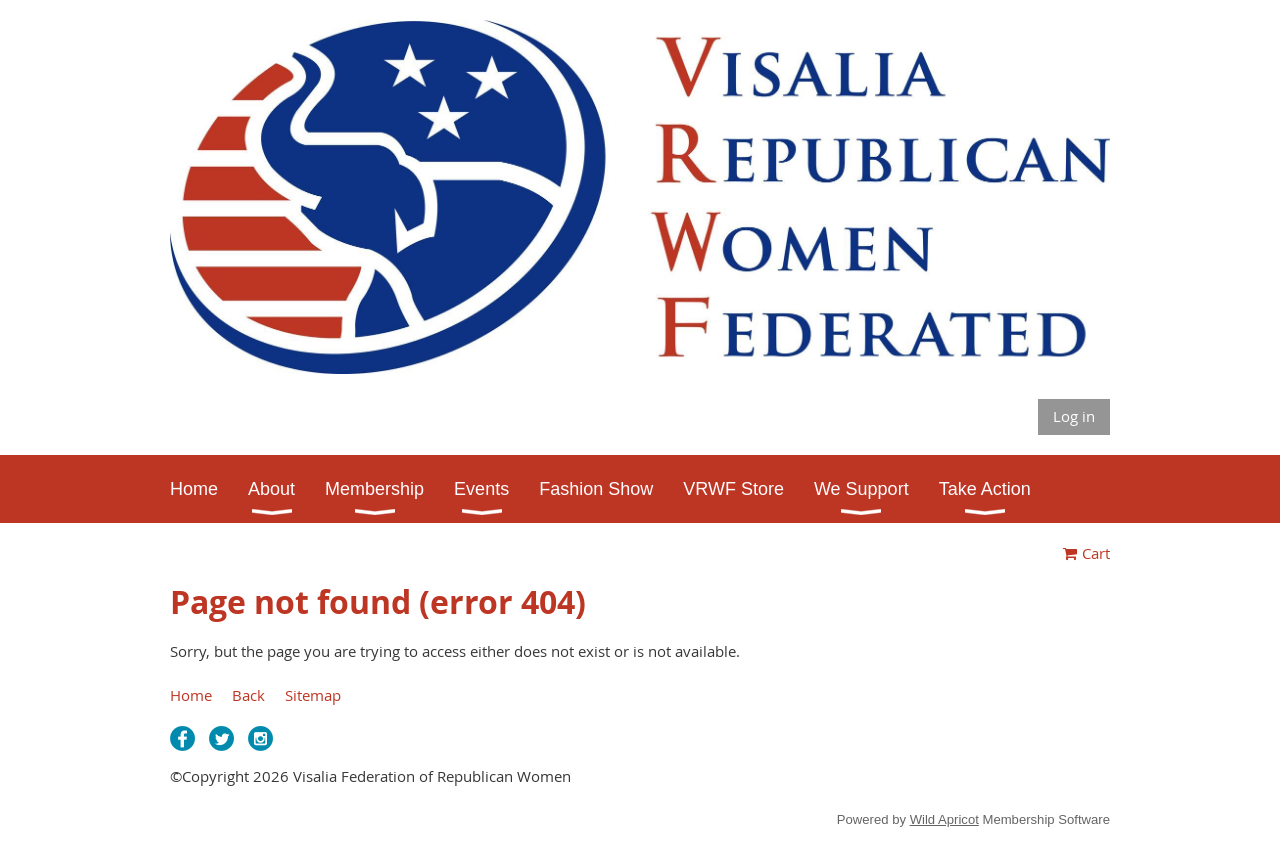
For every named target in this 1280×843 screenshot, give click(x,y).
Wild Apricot (944, 819)
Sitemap (313, 695)
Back (248, 695)
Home (191, 695)
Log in (1074, 416)
